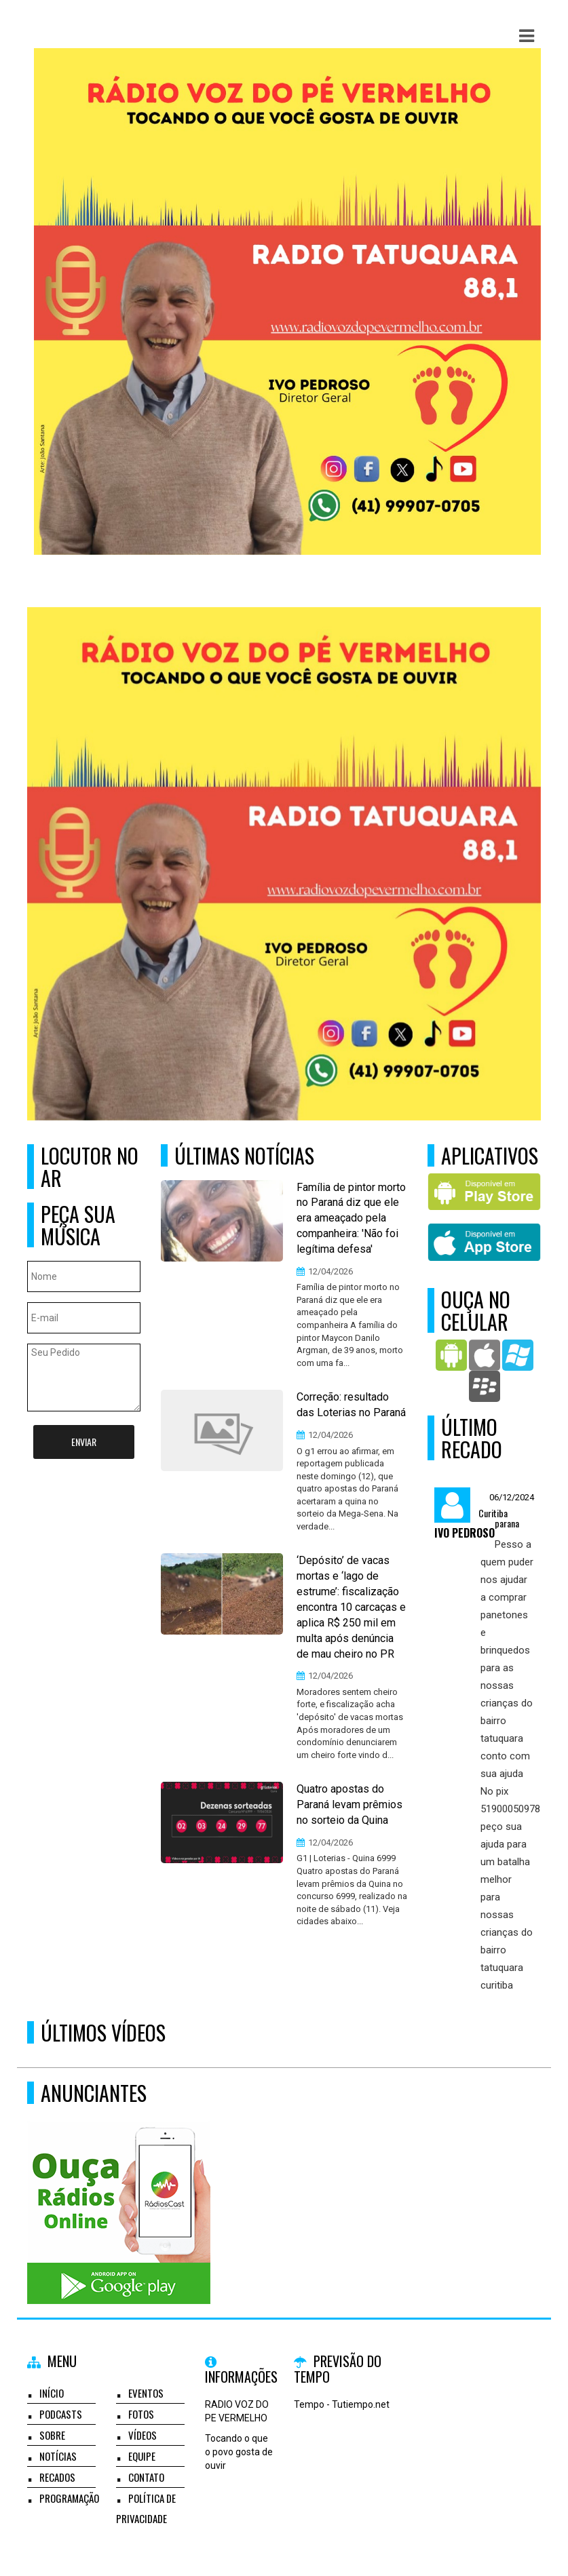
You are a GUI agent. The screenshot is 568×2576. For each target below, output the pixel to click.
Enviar (83, 1442)
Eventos (146, 2392)
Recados (57, 2477)
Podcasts (60, 2413)
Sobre (52, 2434)
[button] (526, 36)
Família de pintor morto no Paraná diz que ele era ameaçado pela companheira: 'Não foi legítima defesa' (351, 1218)
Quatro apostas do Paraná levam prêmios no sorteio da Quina (349, 1804)
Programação (69, 2498)
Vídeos (142, 2434)
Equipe (141, 2455)
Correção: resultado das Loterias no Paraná (351, 1404)
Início (51, 2392)
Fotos (141, 2413)
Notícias (58, 2455)
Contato (146, 2477)
